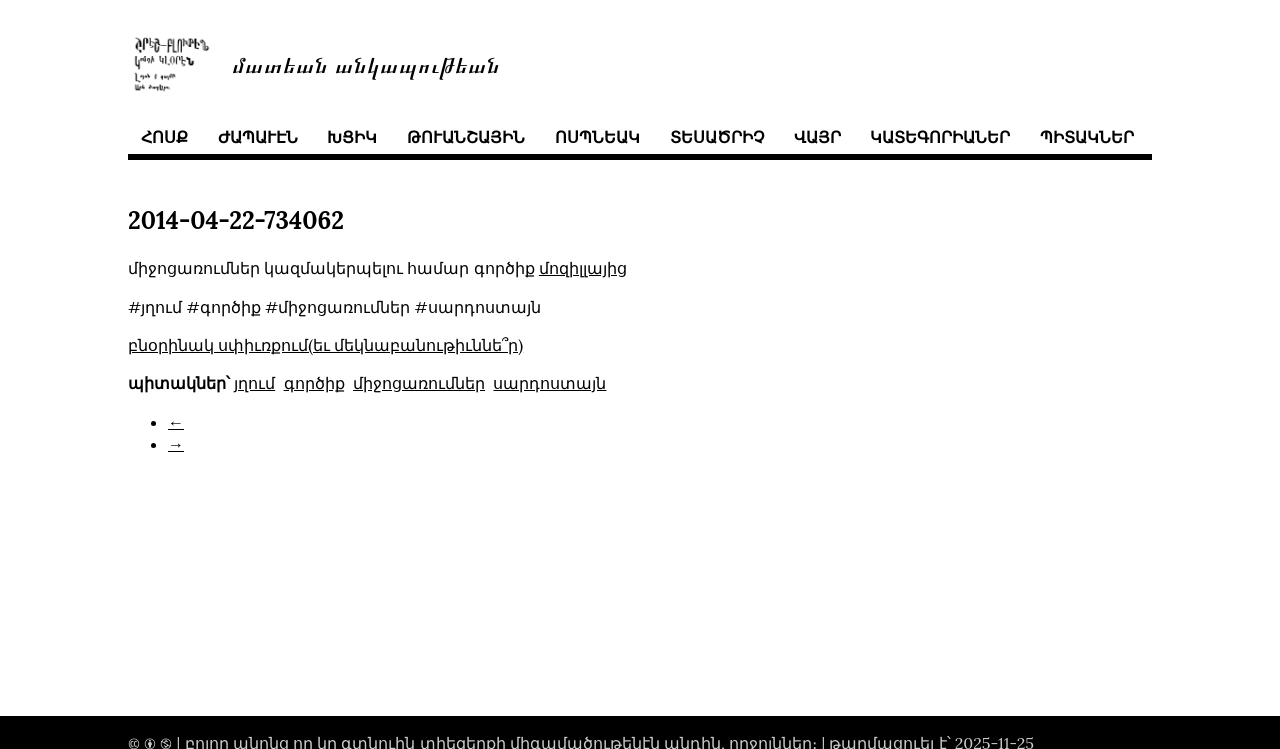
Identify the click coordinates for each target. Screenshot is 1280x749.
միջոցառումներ (419, 383)
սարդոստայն (549, 383)
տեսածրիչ (717, 137)
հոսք (164, 137)
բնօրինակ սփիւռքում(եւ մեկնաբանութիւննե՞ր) (325, 345)
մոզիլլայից (583, 268)
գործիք (314, 383)
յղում (254, 383)
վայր (817, 137)
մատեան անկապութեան (366, 63)
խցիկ (352, 137)
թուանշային (466, 137)
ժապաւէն (258, 137)
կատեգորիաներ (940, 137)
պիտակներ (1087, 137)
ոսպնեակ (597, 137)
